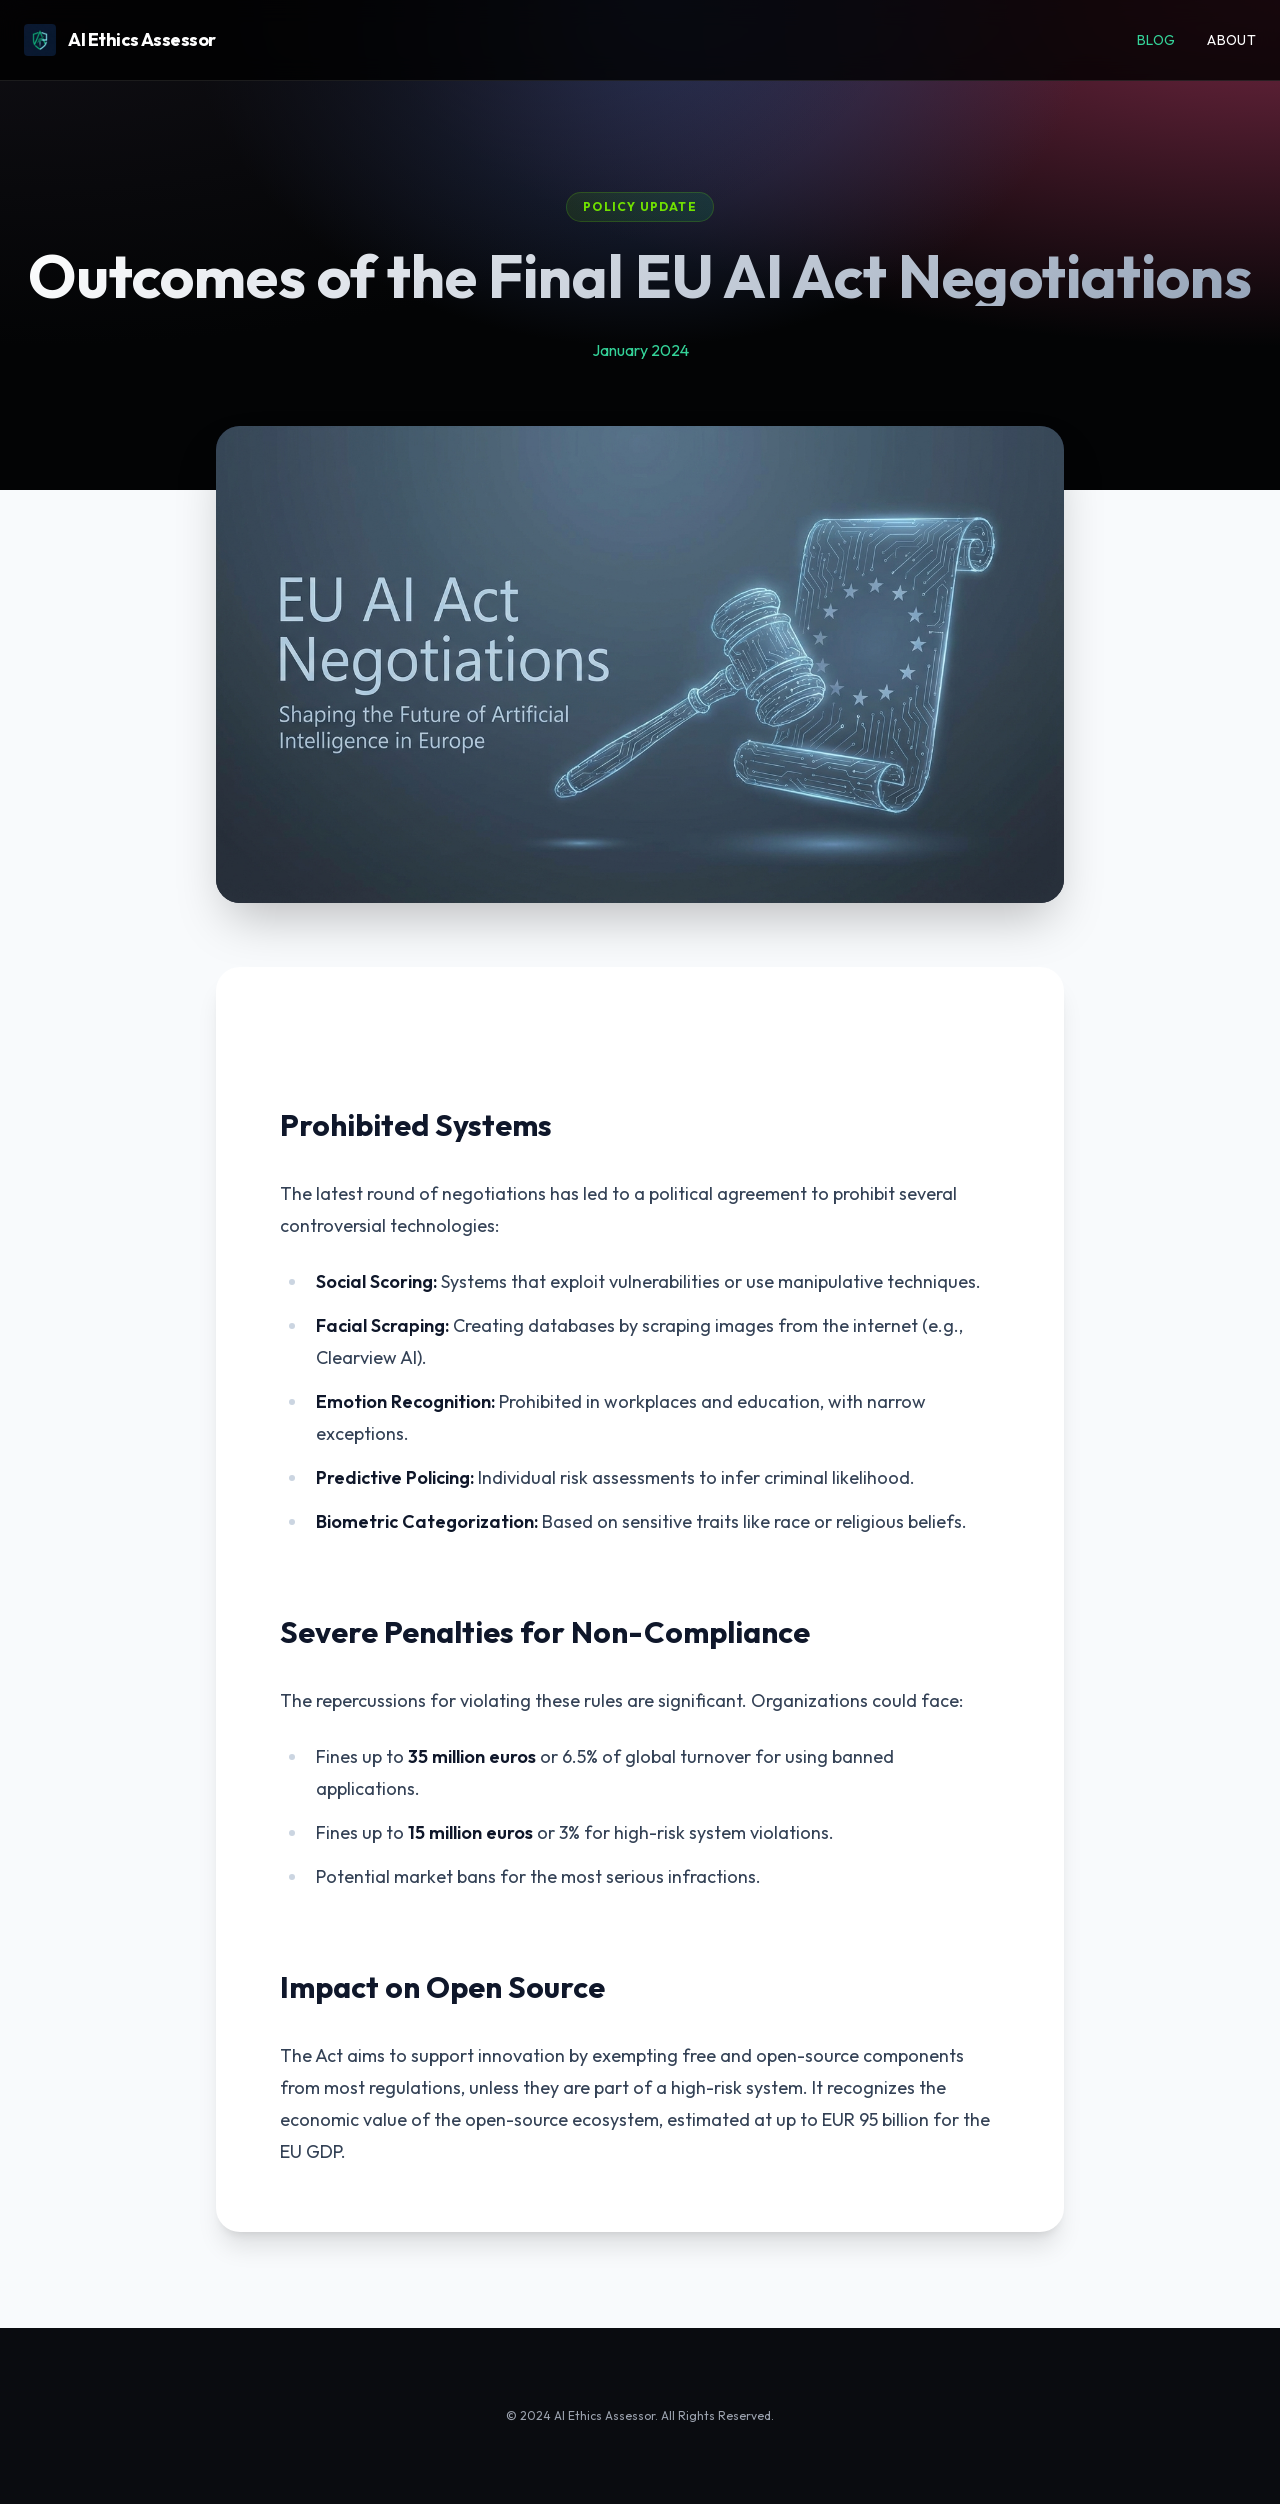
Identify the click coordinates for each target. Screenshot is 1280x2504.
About (1231, 40)
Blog (1156, 40)
